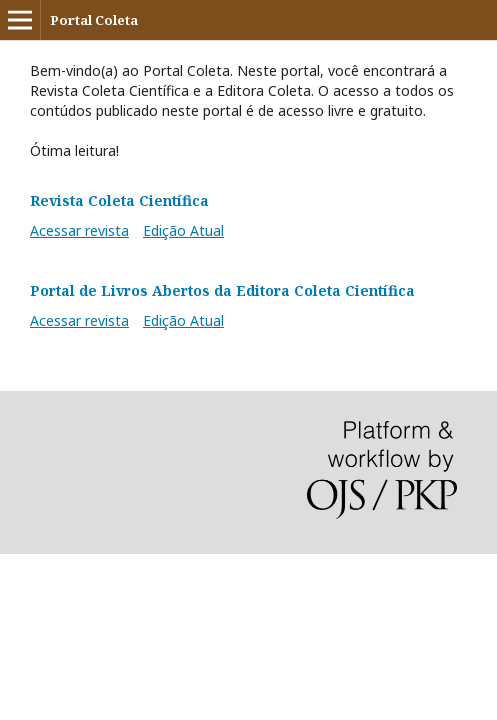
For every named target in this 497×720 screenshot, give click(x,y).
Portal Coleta (94, 20)
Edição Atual (183, 230)
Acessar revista (79, 230)
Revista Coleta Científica (119, 200)
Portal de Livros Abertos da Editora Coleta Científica (222, 290)
